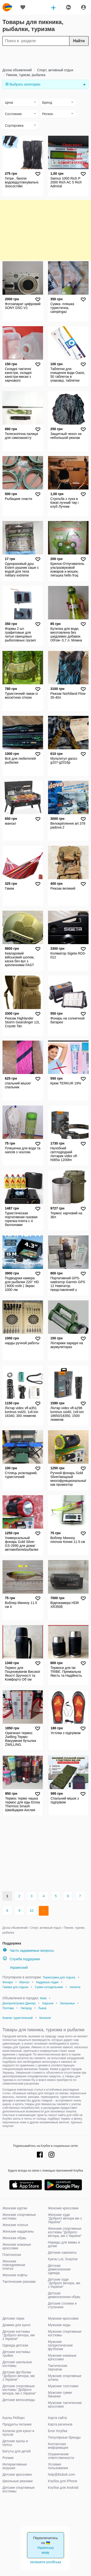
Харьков (47, 2003)
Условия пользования (58, 2466)
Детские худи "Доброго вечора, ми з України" (64, 2283)
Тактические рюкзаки (19, 2282)
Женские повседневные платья (13, 2264)
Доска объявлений (17, 70)
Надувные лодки (47, 1982)
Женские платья (15, 2225)
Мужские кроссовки (63, 2318)
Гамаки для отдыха (15, 1987)
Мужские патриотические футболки (60, 2345)
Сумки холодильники (49, 1987)
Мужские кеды (59, 2325)
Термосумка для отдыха (59, 1977)
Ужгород (26, 2008)
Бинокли (45, 2018)
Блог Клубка (57, 2431)
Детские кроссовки (17, 2474)
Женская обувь (14, 2238)
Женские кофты (14, 2275)
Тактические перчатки (57, 2367)
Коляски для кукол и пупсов (18, 2432)
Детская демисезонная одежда (59, 2269)
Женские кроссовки (63, 2208)
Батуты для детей (16, 2451)
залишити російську (45, 2562)
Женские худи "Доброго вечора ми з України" (65, 2218)
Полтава (8, 2008)
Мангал (24, 1982)
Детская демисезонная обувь (64, 2295)
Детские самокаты (62, 2252)
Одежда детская (15, 2345)
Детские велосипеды (18, 2400)
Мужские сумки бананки (60, 2394)
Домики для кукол (16, 2325)
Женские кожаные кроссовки (16, 2246)
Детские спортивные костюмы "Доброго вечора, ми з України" (19, 2389)
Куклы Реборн (13, 2418)
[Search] (45, 41)
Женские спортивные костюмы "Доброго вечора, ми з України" (65, 2232)
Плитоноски (11, 2255)
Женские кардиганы (18, 2231)
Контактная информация (58, 2446)
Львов (42, 2008)
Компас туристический (17, 2018)
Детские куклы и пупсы (15, 2443)
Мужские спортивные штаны (65, 2377)
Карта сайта (57, 2418)
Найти (79, 41)
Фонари (7, 1982)
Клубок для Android (63, 2487)
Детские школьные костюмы (17, 2364)
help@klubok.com (61, 2474)
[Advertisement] (45, 57)
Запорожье (67, 2003)
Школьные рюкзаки (17, 2481)
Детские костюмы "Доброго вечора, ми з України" (18, 2335)
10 (31, 1910)
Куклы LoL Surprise (63, 2259)
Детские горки (13, 2318)
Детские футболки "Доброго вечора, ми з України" (18, 2375)
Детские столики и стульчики (62, 2305)
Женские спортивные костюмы (19, 2216)
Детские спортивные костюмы (18, 2489)
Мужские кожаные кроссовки (62, 2357)
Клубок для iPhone (62, 2481)
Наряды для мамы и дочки (64, 2244)
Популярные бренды (64, 2437)
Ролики (8, 2458)
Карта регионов (60, 2424)
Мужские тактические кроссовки (65, 2404)
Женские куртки (14, 2208)
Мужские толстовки (63, 2386)
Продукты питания (17, 2424)
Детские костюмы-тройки (16, 2353)
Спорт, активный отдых (54, 70)
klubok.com (7, 7)
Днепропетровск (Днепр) (18, 2003)
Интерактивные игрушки (14, 2466)
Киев (43, 1998)
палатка (75, 1987)
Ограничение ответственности (61, 2456)
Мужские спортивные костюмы (65, 2333)
